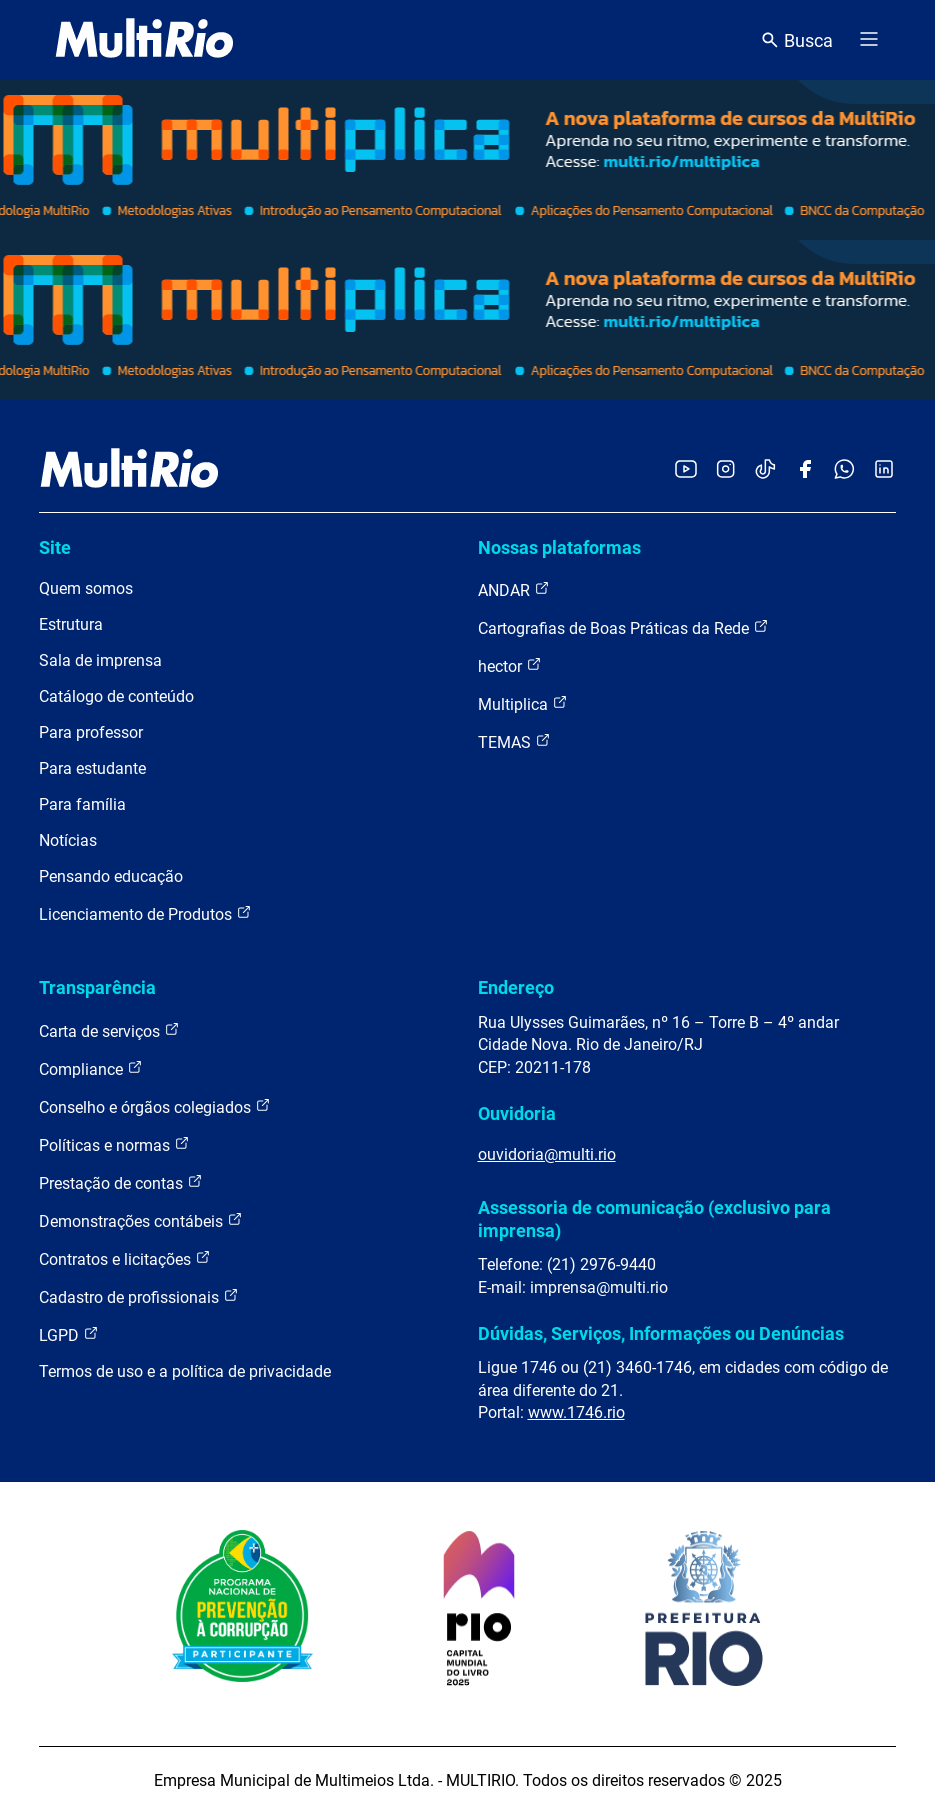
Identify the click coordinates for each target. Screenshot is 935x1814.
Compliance (91, 1068)
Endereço (516, 987)
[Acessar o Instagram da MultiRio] (725, 470)
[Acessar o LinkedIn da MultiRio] (884, 470)
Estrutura (71, 624)
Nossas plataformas (559, 547)
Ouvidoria (517, 1113)
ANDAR (514, 589)
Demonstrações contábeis (141, 1220)
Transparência (97, 987)
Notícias (68, 840)
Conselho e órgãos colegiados (155, 1106)
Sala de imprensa (100, 660)
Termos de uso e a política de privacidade (185, 1371)
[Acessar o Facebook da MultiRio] (805, 470)
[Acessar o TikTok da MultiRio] (765, 470)
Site (55, 547)
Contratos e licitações (125, 1258)
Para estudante (92, 768)
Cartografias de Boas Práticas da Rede (623, 627)
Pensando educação (111, 876)
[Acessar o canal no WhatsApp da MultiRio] (844, 470)
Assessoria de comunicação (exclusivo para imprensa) (654, 1218)
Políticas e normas (114, 1144)
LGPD (69, 1334)
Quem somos (86, 588)
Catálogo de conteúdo (116, 696)
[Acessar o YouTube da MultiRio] (686, 470)
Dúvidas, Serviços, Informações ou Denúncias (661, 1333)
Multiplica (523, 703)
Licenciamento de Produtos (145, 913)
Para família (82, 804)
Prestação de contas (121, 1182)
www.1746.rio (576, 1412)
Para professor (91, 732)
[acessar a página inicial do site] (144, 40)
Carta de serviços (109, 1030)
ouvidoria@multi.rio (547, 1154)
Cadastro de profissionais (139, 1296)
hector (510, 665)
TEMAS (514, 741)
